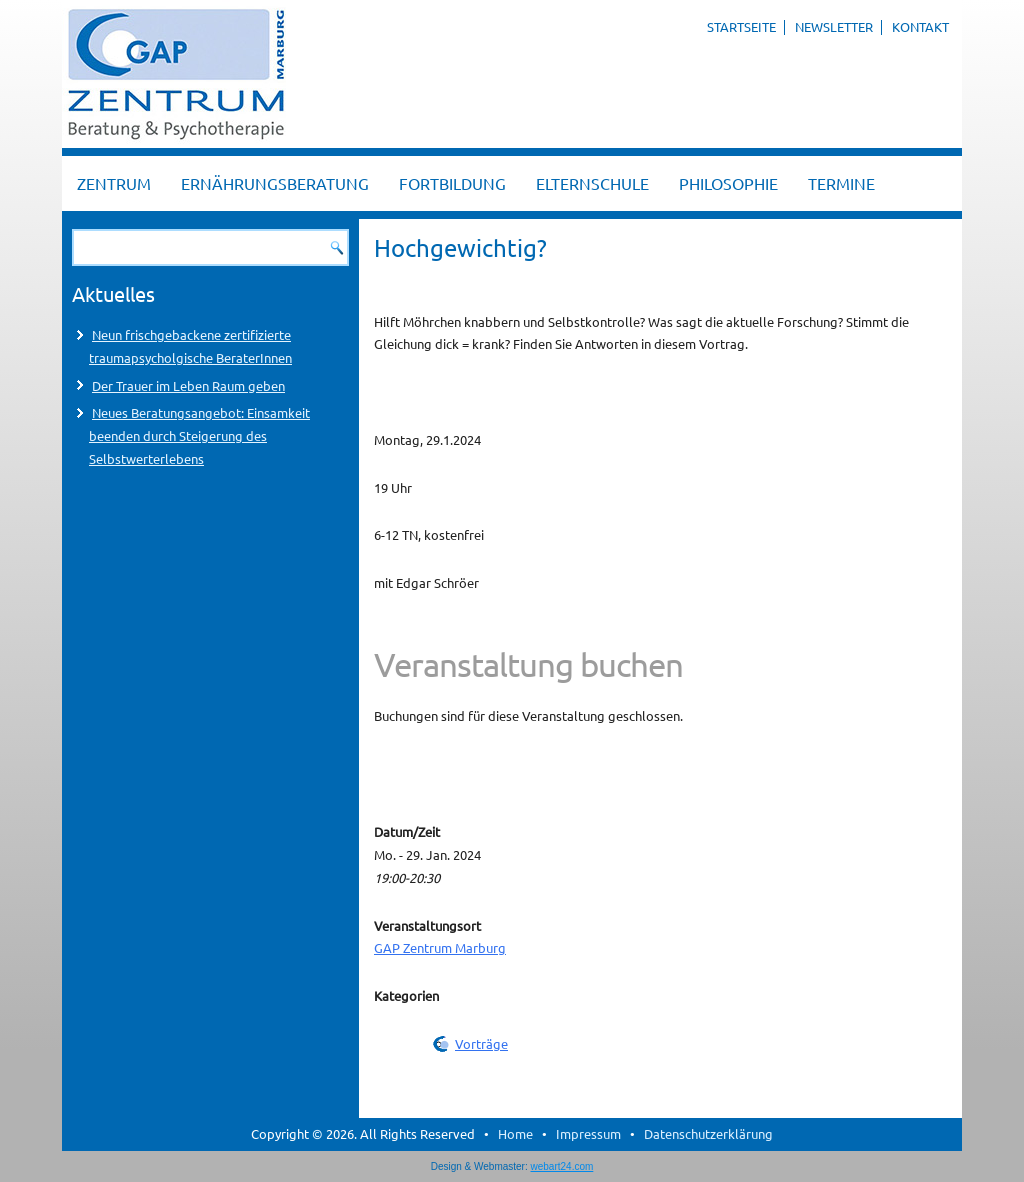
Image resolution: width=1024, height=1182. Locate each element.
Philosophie (728, 183)
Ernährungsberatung (275, 183)
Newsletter (834, 26)
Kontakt (920, 26)
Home (515, 1133)
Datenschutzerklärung (708, 1133)
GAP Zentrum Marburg (440, 947)
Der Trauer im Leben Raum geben (188, 385)
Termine (841, 183)
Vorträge (481, 1043)
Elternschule (592, 183)
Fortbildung (452, 183)
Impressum (588, 1133)
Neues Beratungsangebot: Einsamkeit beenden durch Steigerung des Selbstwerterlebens (199, 435)
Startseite (741, 26)
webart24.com (562, 1166)
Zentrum (114, 183)
